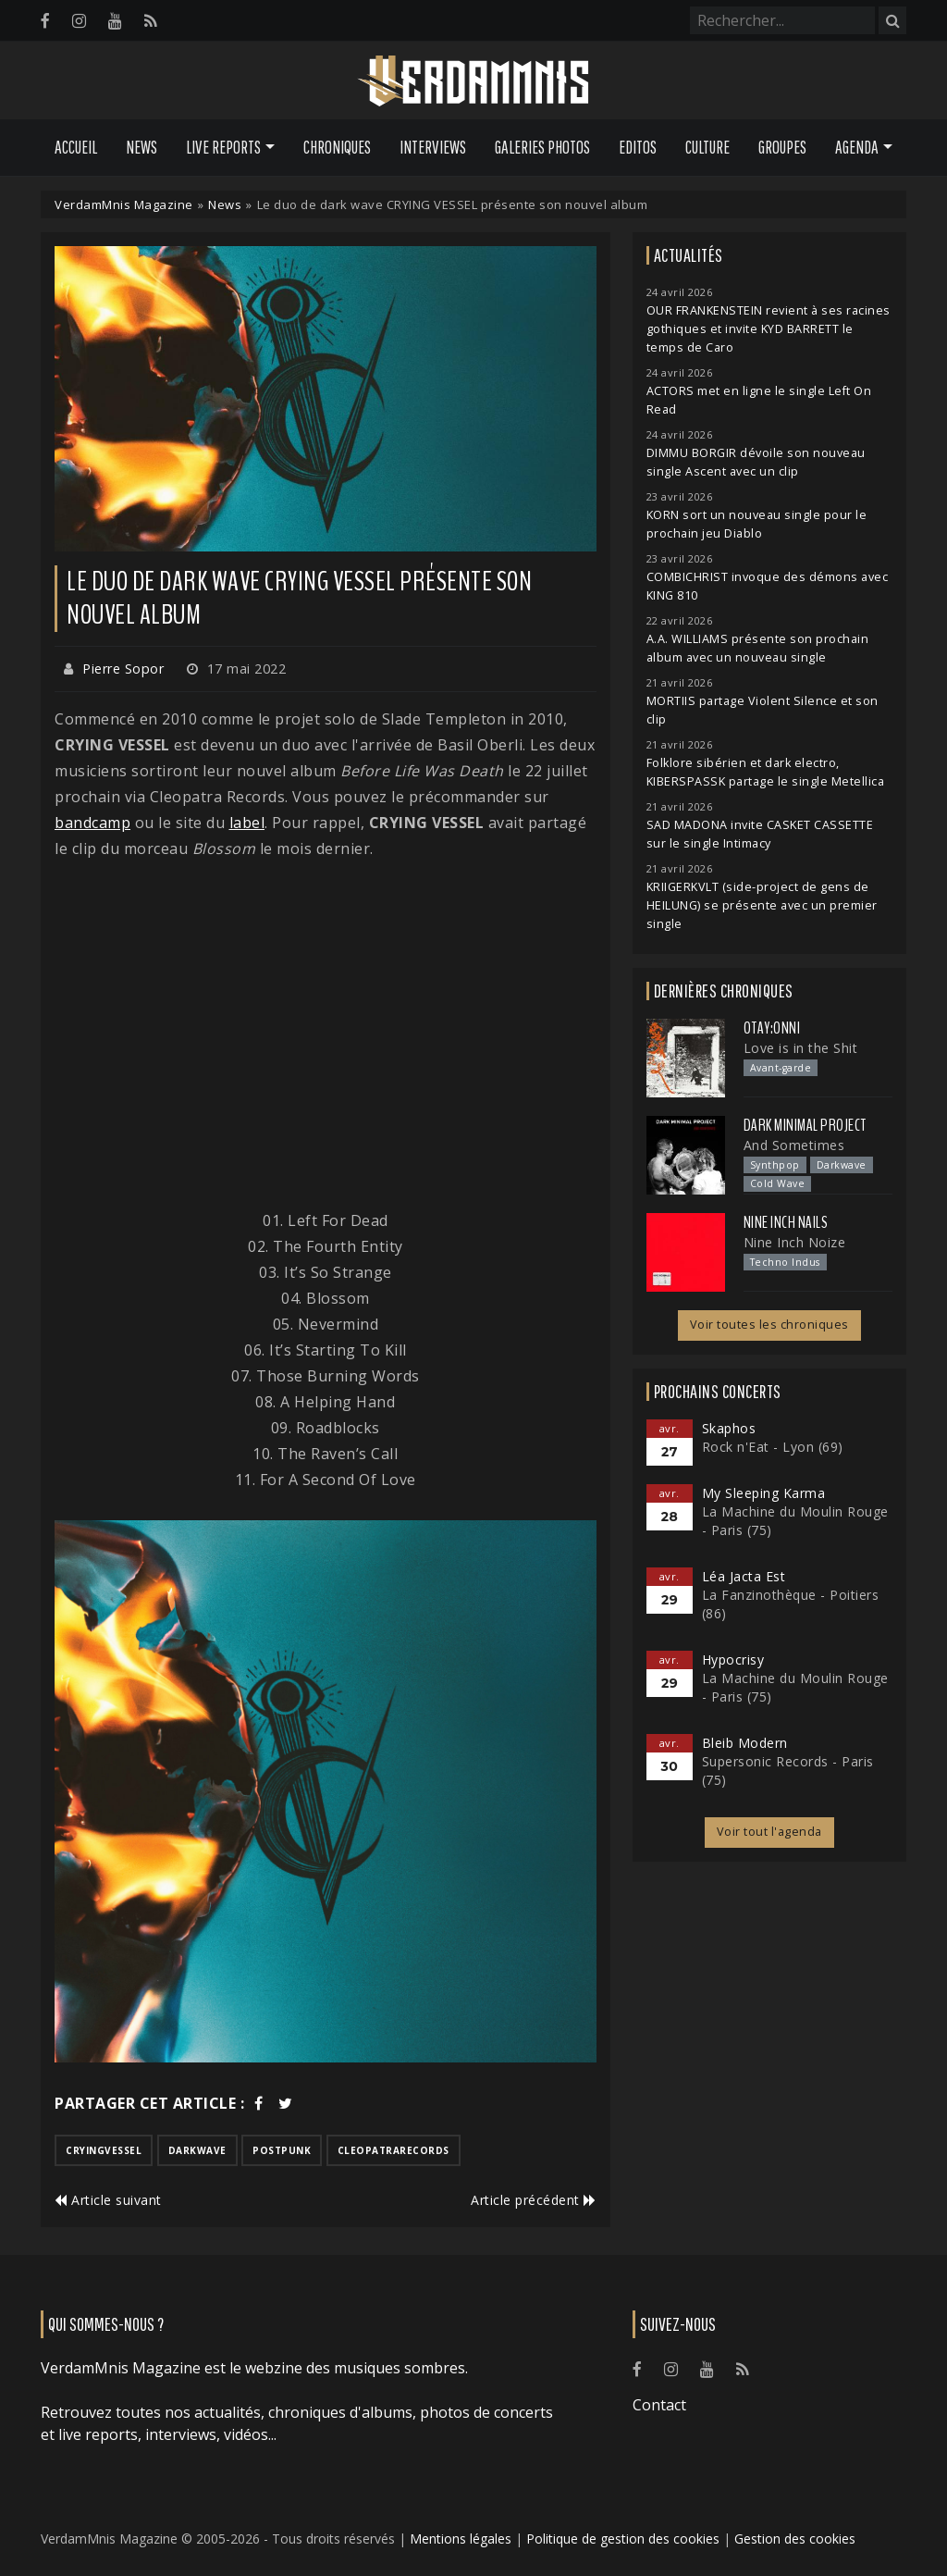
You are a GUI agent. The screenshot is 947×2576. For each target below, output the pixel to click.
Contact (659, 2405)
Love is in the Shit (801, 1048)
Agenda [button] (857, 147)
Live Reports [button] (223, 147)
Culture (707, 147)
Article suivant (108, 2200)
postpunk (281, 2150)
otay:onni (772, 1028)
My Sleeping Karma (764, 1493)
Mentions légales (460, 2538)
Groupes (782, 147)
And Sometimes (794, 1145)
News (141, 147)
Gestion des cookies (794, 2538)
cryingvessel (103, 2150)
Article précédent (533, 2200)
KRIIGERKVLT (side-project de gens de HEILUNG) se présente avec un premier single (762, 905)
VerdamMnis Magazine (124, 204)
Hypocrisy (733, 1659)
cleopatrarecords (393, 2150)
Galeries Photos (542, 147)
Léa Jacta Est (744, 1576)
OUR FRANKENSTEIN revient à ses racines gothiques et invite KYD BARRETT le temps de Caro (768, 329)
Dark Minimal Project (805, 1125)
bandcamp (92, 822)
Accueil (76, 147)
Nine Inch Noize (795, 1242)
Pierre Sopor (123, 668)
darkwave (197, 2150)
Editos (638, 147)
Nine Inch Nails (786, 1222)
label (247, 822)
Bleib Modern (745, 1743)
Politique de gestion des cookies (622, 2538)
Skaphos (729, 1428)
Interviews (433, 147)
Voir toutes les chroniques (769, 1324)
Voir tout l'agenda (769, 1831)
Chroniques (337, 147)
